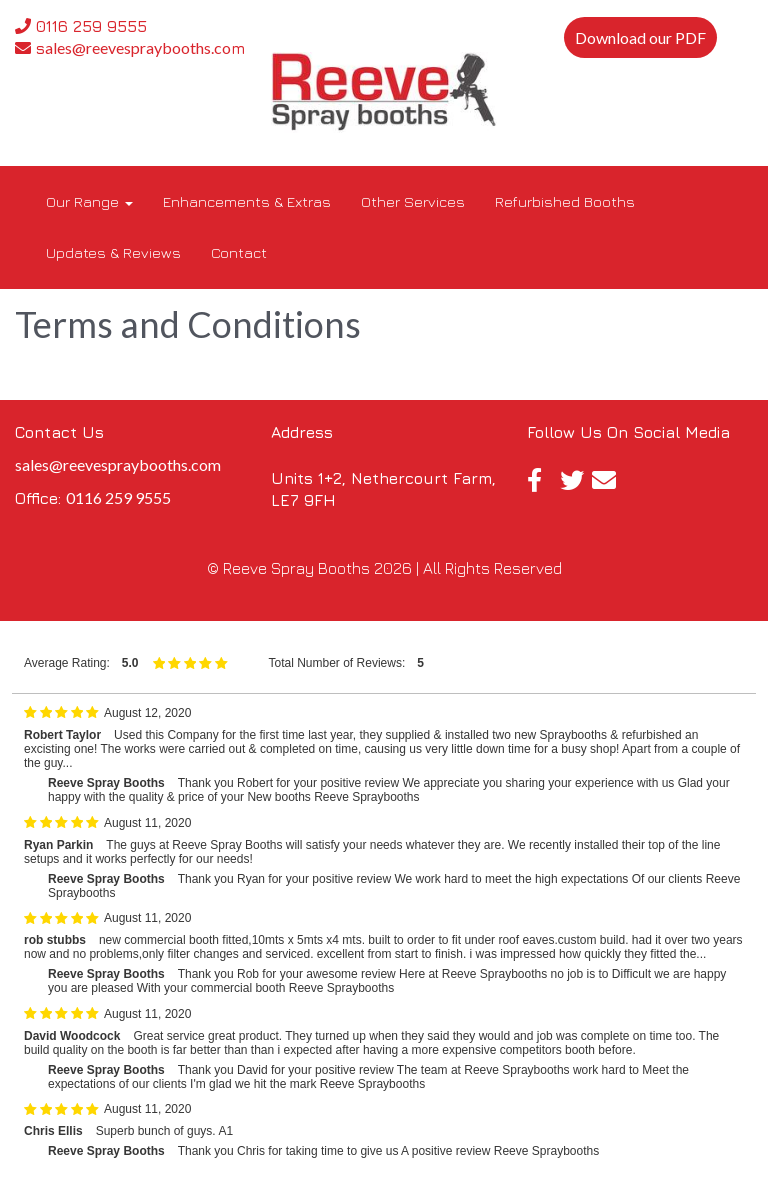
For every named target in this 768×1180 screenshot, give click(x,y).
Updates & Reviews (113, 252)
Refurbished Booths (565, 201)
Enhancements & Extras (247, 201)
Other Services (413, 201)
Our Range (89, 201)
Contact (239, 252)
